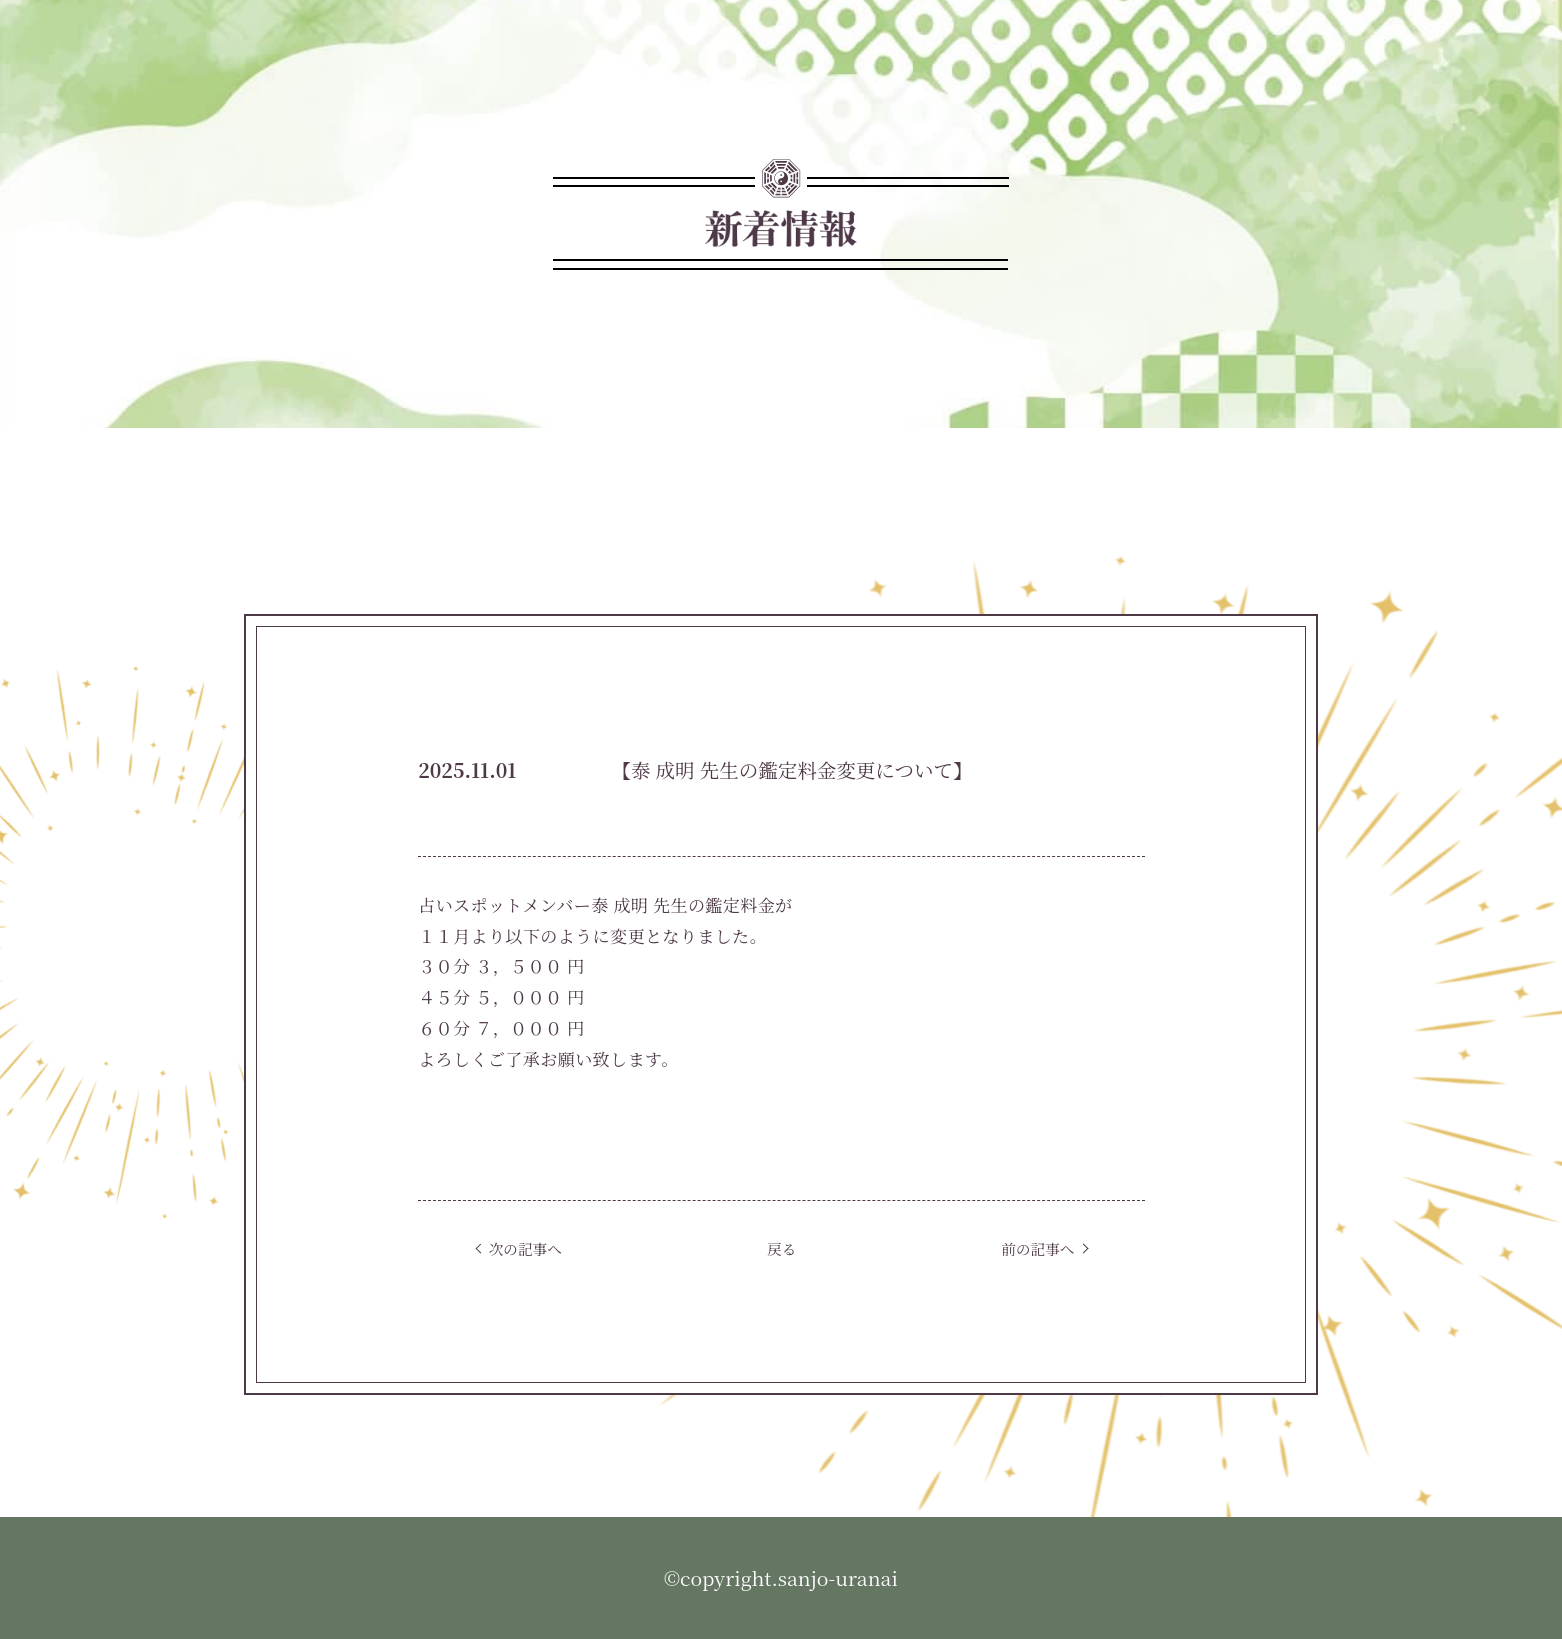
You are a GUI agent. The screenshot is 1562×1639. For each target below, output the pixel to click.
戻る (781, 1248)
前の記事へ (1037, 1248)
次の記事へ (525, 1248)
